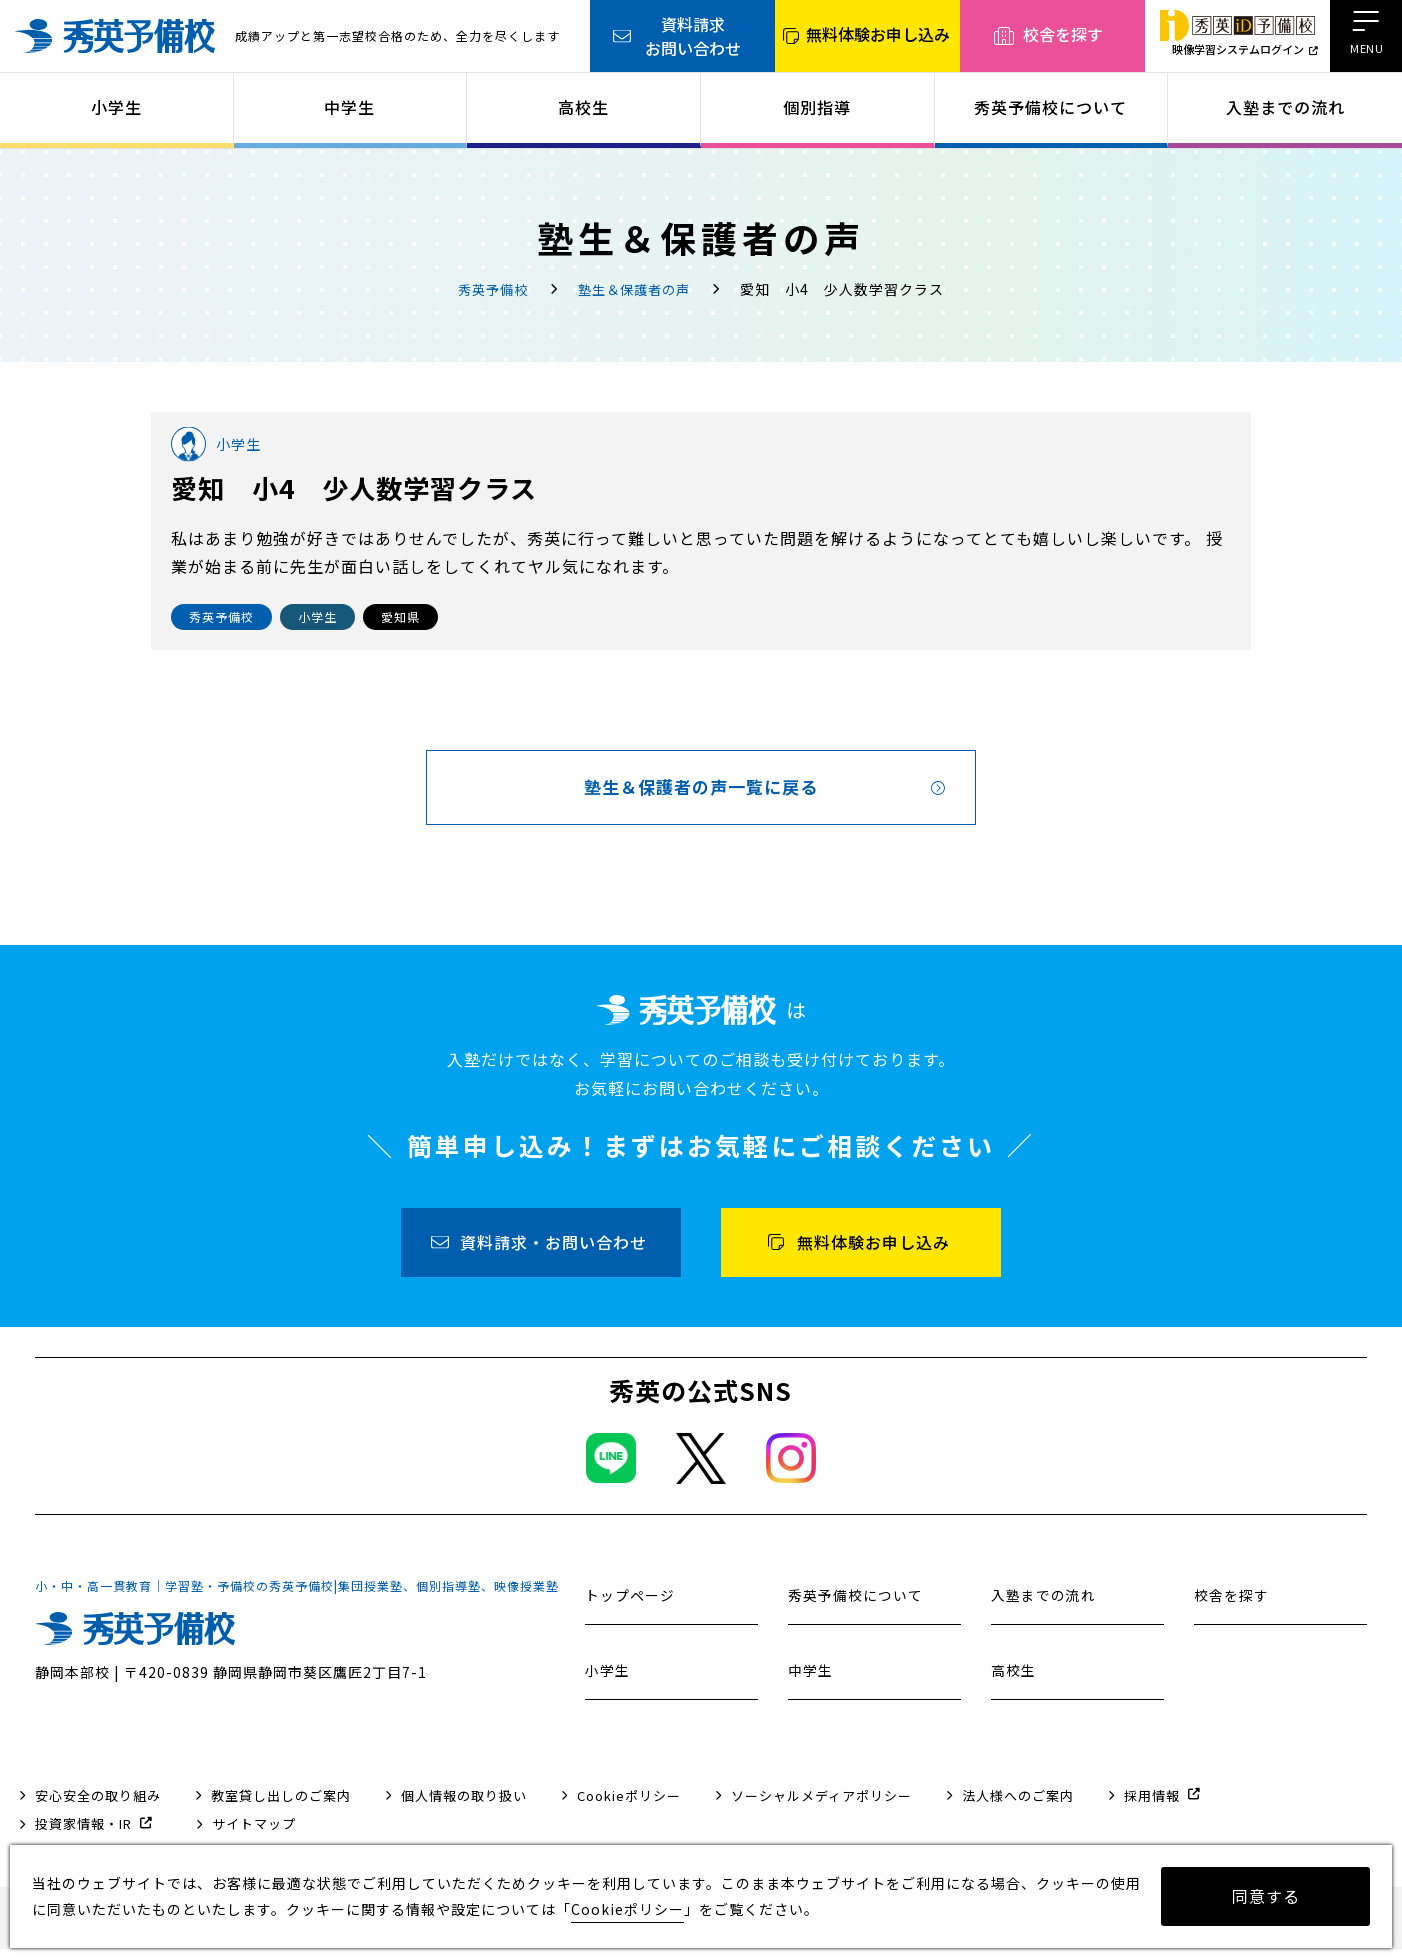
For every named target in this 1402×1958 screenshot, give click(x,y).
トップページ (633, 1603)
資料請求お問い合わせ (693, 36)
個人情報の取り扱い (464, 1804)
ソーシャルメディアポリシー (821, 1804)
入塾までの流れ (1285, 107)
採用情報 (1152, 1804)
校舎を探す (1063, 34)
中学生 (349, 107)
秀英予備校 (489, 289)
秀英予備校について (1050, 107)
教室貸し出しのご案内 (281, 1804)
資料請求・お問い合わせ (553, 1251)
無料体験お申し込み (878, 34)
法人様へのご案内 (1018, 1804)
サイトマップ (254, 1832)
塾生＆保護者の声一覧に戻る (701, 792)
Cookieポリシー (629, 1804)
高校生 (583, 107)
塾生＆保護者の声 (637, 289)
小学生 (116, 107)
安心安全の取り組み (98, 1804)
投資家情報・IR (83, 1832)
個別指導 (817, 107)
